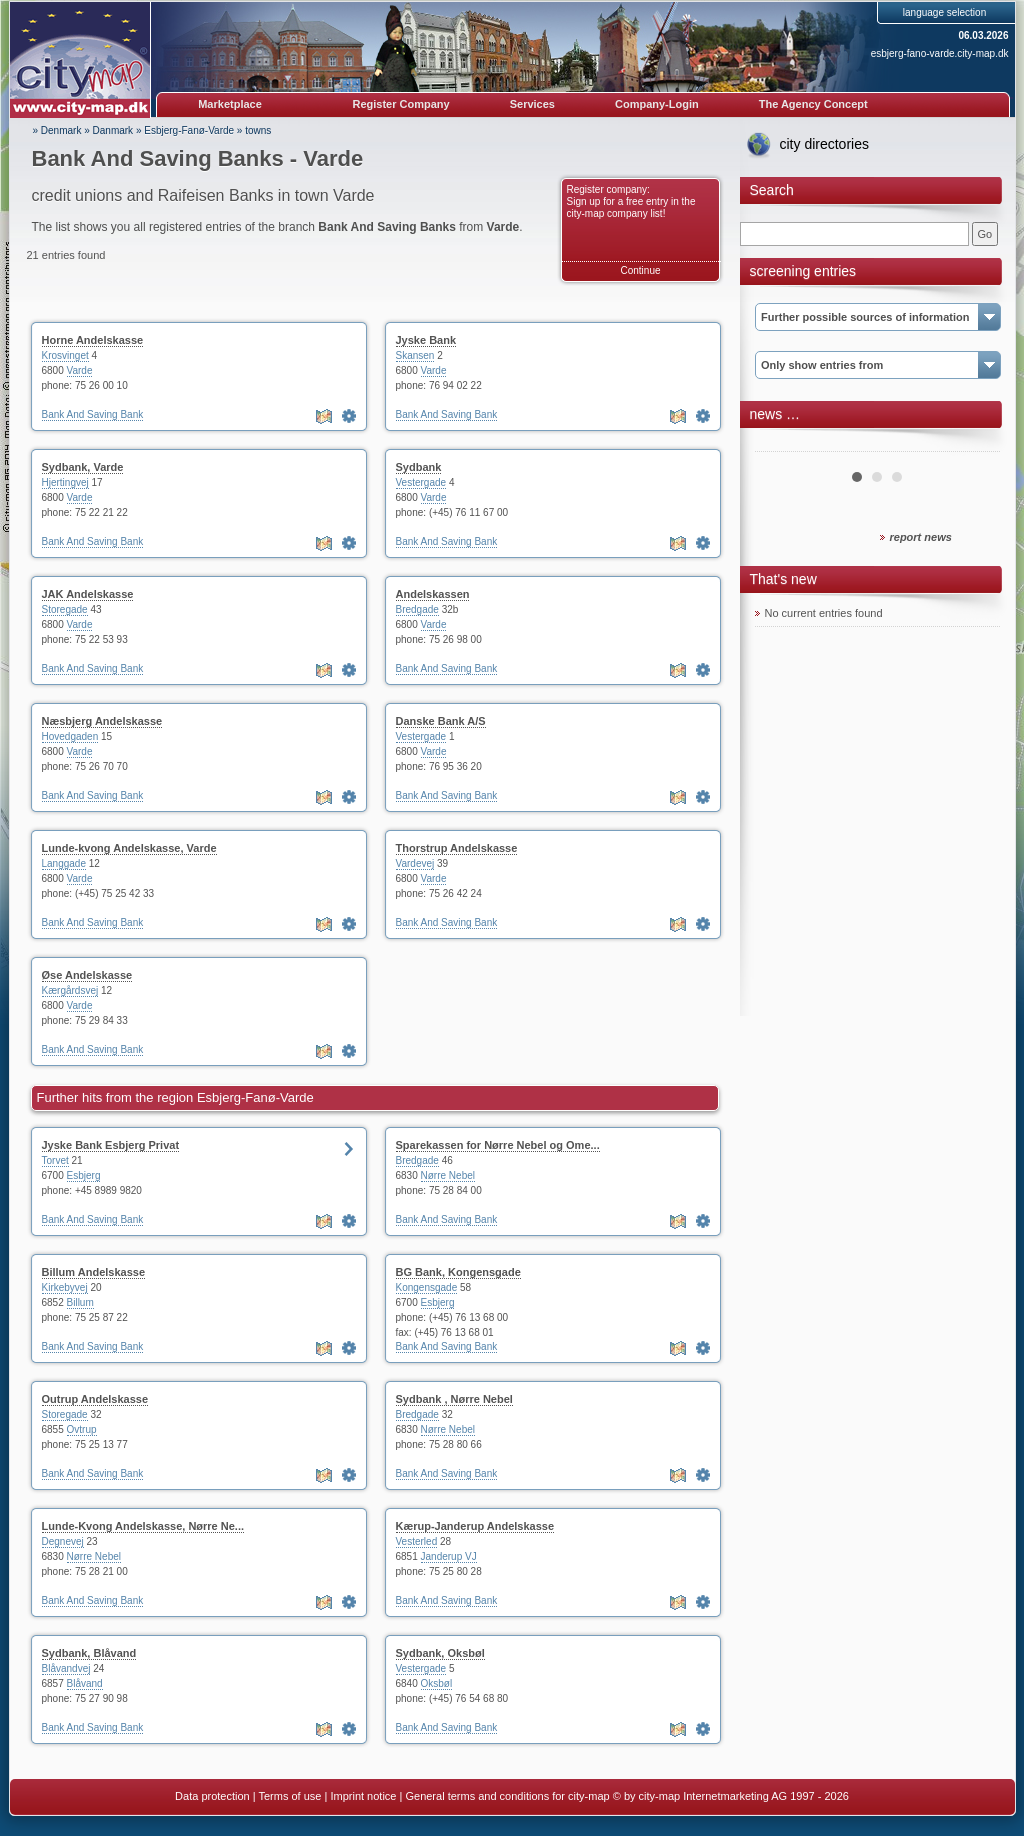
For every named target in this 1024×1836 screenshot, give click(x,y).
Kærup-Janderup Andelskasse (475, 1526)
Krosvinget (65, 355)
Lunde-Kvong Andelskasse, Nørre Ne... (143, 1526)
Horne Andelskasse (93, 340)
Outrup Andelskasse (95, 1399)
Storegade (65, 609)
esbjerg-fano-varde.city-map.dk (940, 53)
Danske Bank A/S (441, 721)
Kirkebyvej (65, 1287)
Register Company (401, 104)
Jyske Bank (426, 340)
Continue (640, 270)
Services (532, 104)
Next (974, 444)
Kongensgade (427, 1287)
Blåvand (85, 1683)
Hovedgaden (70, 736)
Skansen (415, 355)
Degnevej (63, 1541)
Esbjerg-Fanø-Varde (189, 130)
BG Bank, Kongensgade (458, 1272)
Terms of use (289, 1796)
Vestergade (421, 482)
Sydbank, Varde (83, 467)
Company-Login (657, 104)
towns (258, 130)
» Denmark (57, 130)
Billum (80, 1302)
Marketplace (230, 104)
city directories (824, 144)
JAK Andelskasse (88, 594)
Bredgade (417, 609)
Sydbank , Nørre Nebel (454, 1399)
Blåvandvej (66, 1668)
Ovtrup (82, 1429)
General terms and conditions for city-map (507, 1796)
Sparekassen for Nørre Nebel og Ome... (498, 1145)
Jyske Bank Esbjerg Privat (111, 1145)
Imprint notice (363, 1796)
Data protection (212, 1796)
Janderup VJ (449, 1556)
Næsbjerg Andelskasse (102, 721)
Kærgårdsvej (70, 990)
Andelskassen (433, 594)
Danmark (113, 130)
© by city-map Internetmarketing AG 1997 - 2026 (731, 1796)
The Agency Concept (813, 104)
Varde (80, 370)
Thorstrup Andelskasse (457, 848)
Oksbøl (437, 1683)
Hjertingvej (65, 482)
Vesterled (417, 1541)
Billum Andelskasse (94, 1272)
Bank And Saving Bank (93, 414)
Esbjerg (84, 1175)
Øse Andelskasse (87, 975)
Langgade (64, 863)
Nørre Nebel (448, 1175)
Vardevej (415, 863)
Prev (781, 444)
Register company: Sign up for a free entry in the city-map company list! (631, 201)
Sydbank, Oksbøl (440, 1653)
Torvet (55, 1160)
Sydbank (419, 467)
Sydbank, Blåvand (89, 1653)
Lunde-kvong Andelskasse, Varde (129, 848)
